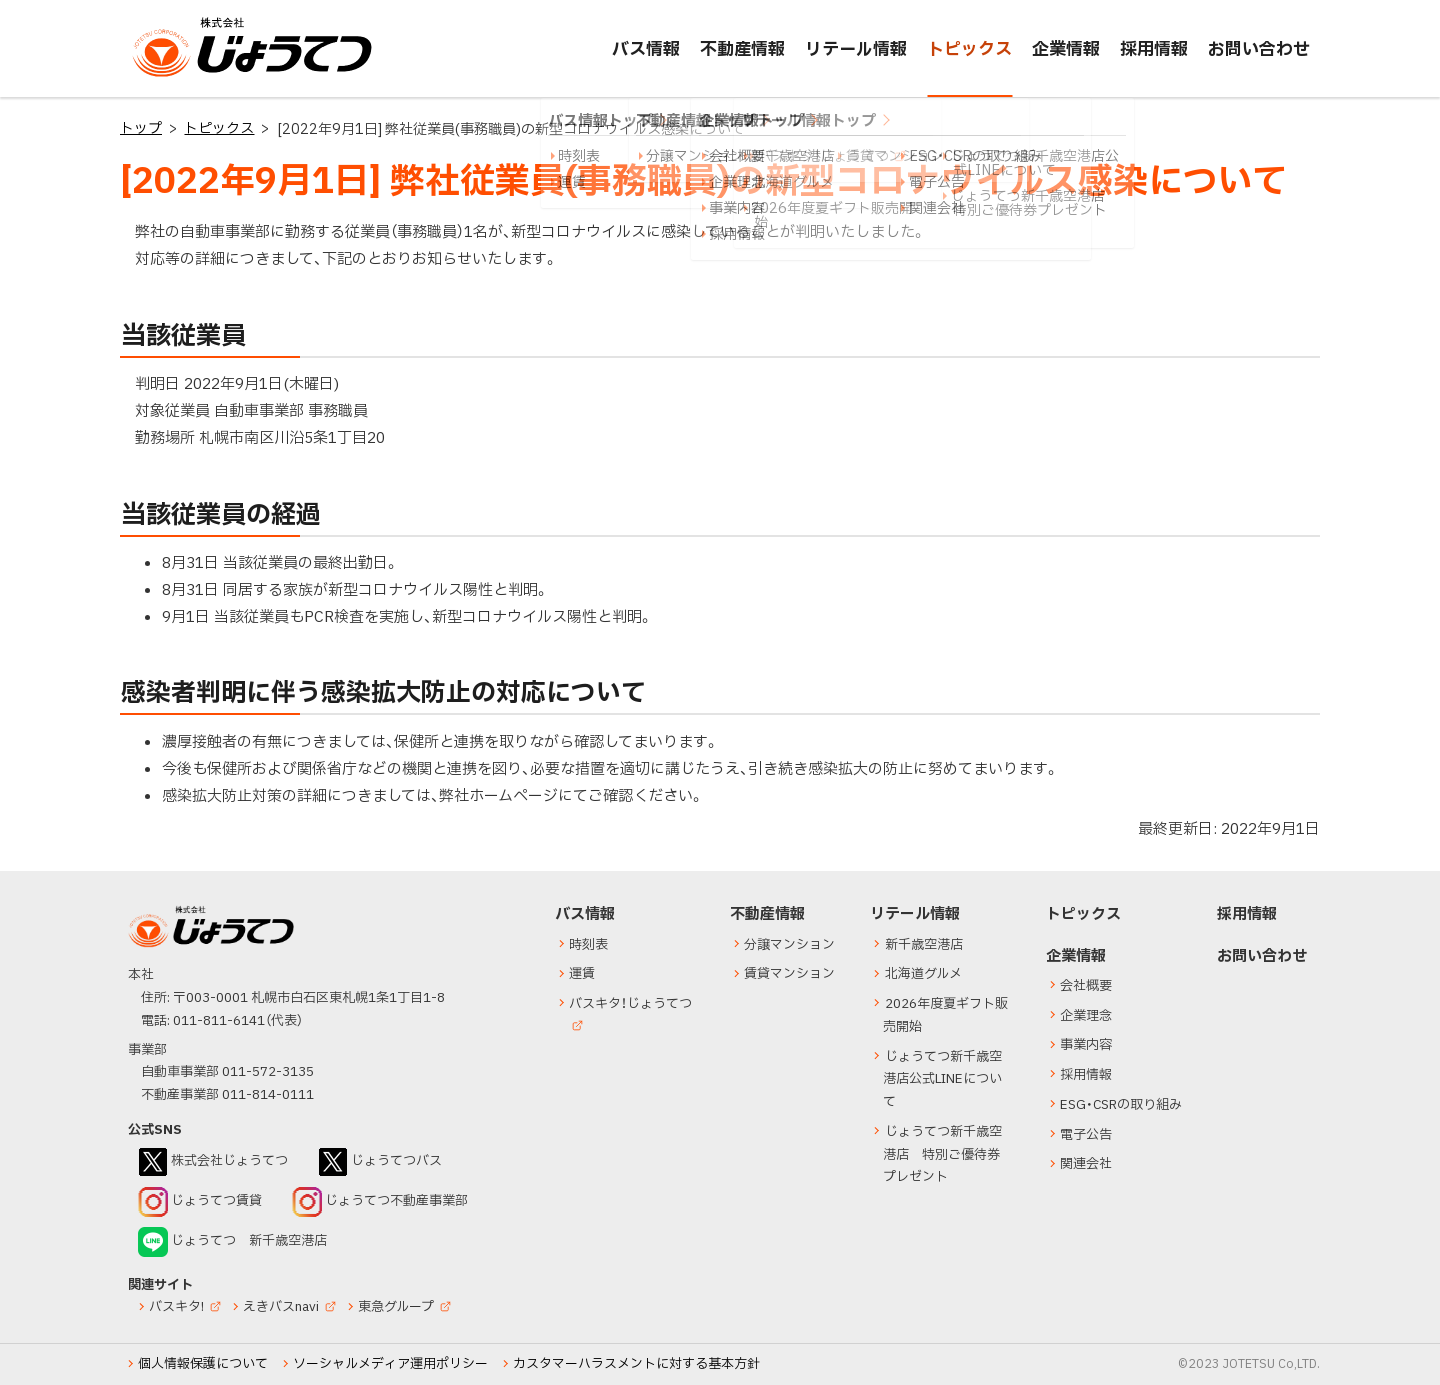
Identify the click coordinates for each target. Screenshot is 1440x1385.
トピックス (219, 128)
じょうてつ (172, 76)
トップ (141, 128)
